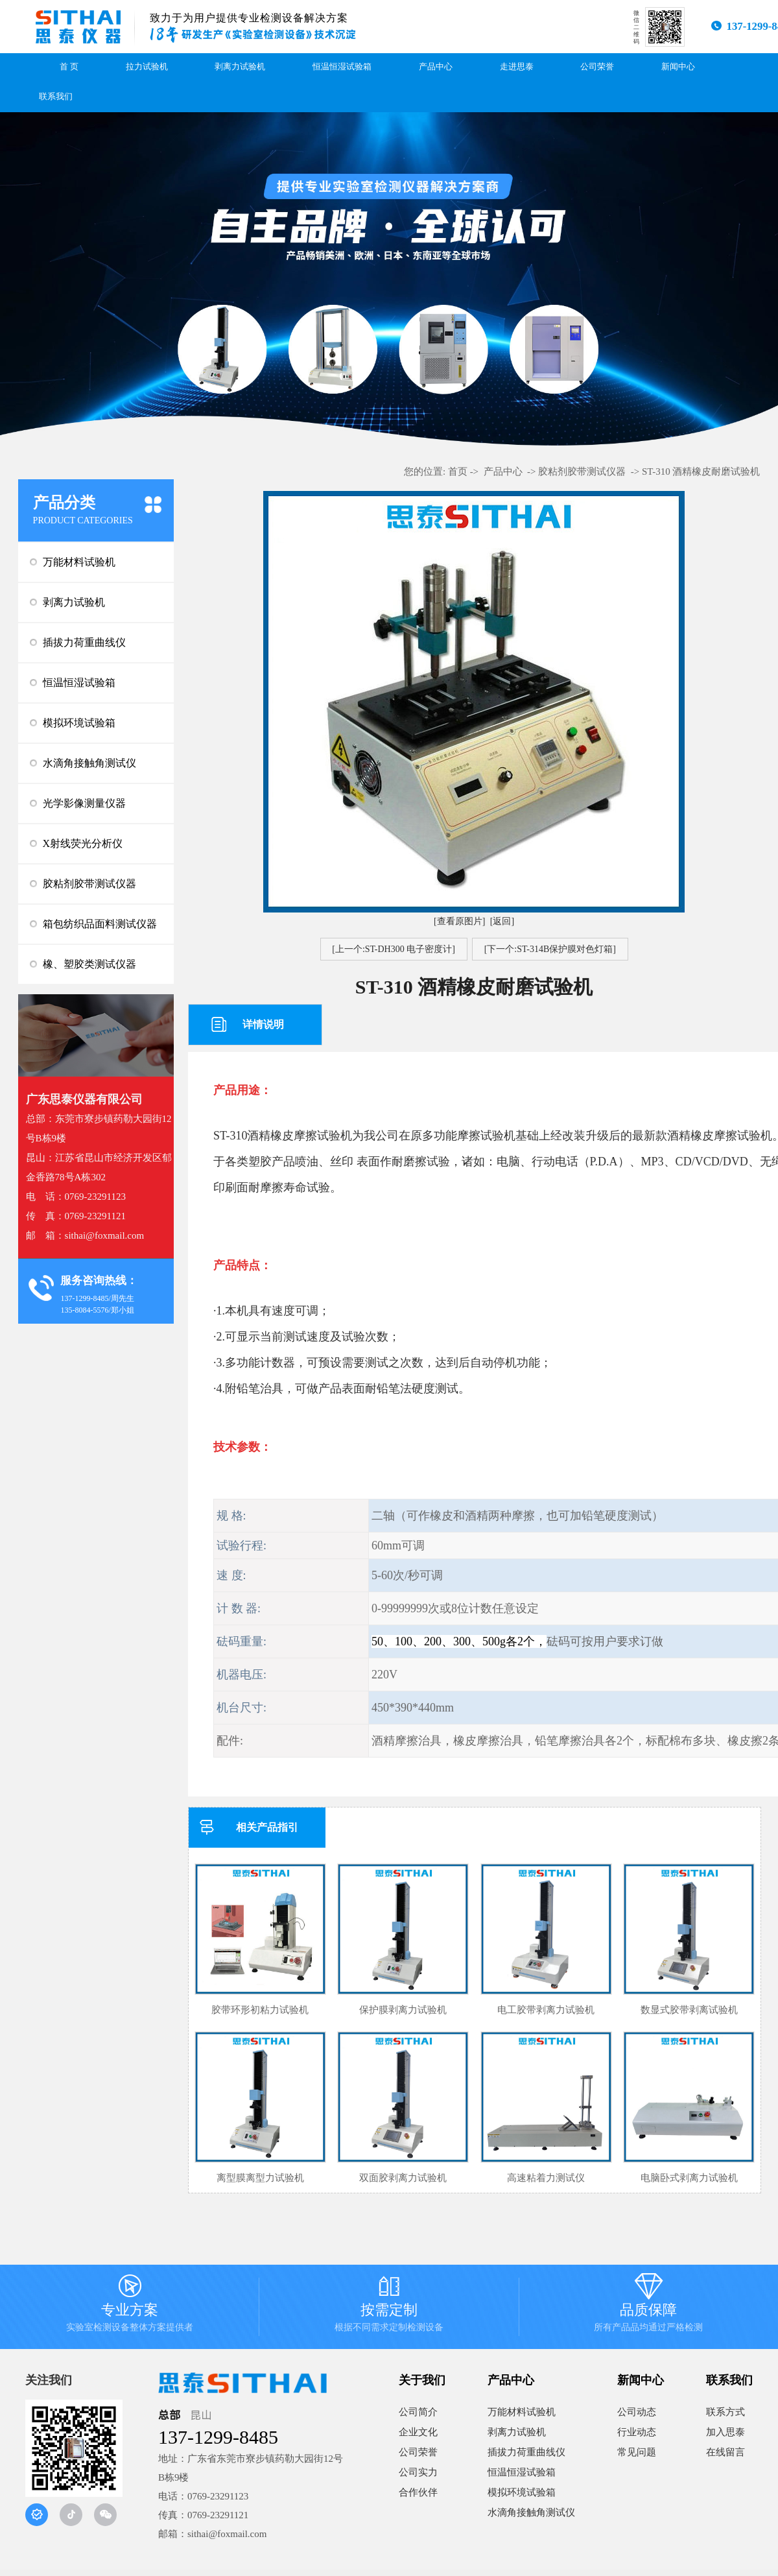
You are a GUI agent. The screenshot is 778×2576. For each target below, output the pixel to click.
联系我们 (56, 96)
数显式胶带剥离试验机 (689, 2010)
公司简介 (418, 2412)
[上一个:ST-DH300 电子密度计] (393, 949)
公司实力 (418, 2472)
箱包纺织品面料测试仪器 (100, 923)
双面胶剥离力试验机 (403, 2178)
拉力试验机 (147, 66)
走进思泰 (517, 66)
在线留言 (725, 2452)
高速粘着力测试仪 (546, 2178)
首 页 (69, 66)
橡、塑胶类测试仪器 (89, 964)
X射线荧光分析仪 (83, 843)
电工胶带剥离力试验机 (546, 2010)
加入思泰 (725, 2432)
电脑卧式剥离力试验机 (689, 2178)
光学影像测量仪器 (84, 803)
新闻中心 (678, 66)
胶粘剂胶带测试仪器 (89, 883)
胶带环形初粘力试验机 (260, 2010)
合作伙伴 (418, 2492)
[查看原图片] (459, 921)
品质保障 (648, 2307)
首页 (457, 471)
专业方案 (129, 2307)
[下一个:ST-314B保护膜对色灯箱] (550, 949)
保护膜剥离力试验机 (403, 2010)
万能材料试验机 (79, 561)
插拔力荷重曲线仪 (84, 642)
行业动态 (636, 2432)
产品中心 (436, 66)
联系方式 (725, 2412)
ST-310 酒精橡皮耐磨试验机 (701, 471)
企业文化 (418, 2432)
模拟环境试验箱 (79, 722)
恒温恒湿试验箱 (341, 66)
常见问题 (636, 2452)
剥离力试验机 (240, 66)
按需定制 (389, 2307)
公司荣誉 (597, 66)
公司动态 (636, 2412)
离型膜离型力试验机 (260, 2178)
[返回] (502, 921)
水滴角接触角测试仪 (89, 763)
